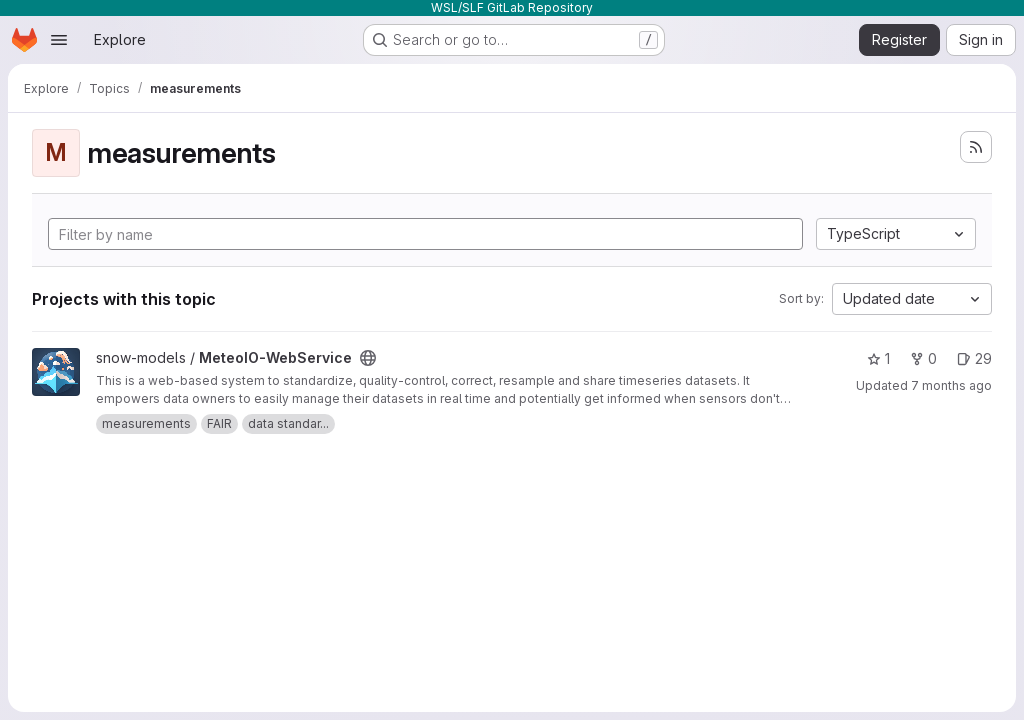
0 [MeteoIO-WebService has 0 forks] (923, 358)
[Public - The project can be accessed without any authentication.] (368, 358)
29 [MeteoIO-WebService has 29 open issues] (974, 358)
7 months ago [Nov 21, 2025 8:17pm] (951, 385)
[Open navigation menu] (59, 40)
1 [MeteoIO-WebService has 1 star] (878, 358)
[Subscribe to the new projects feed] (976, 147)
